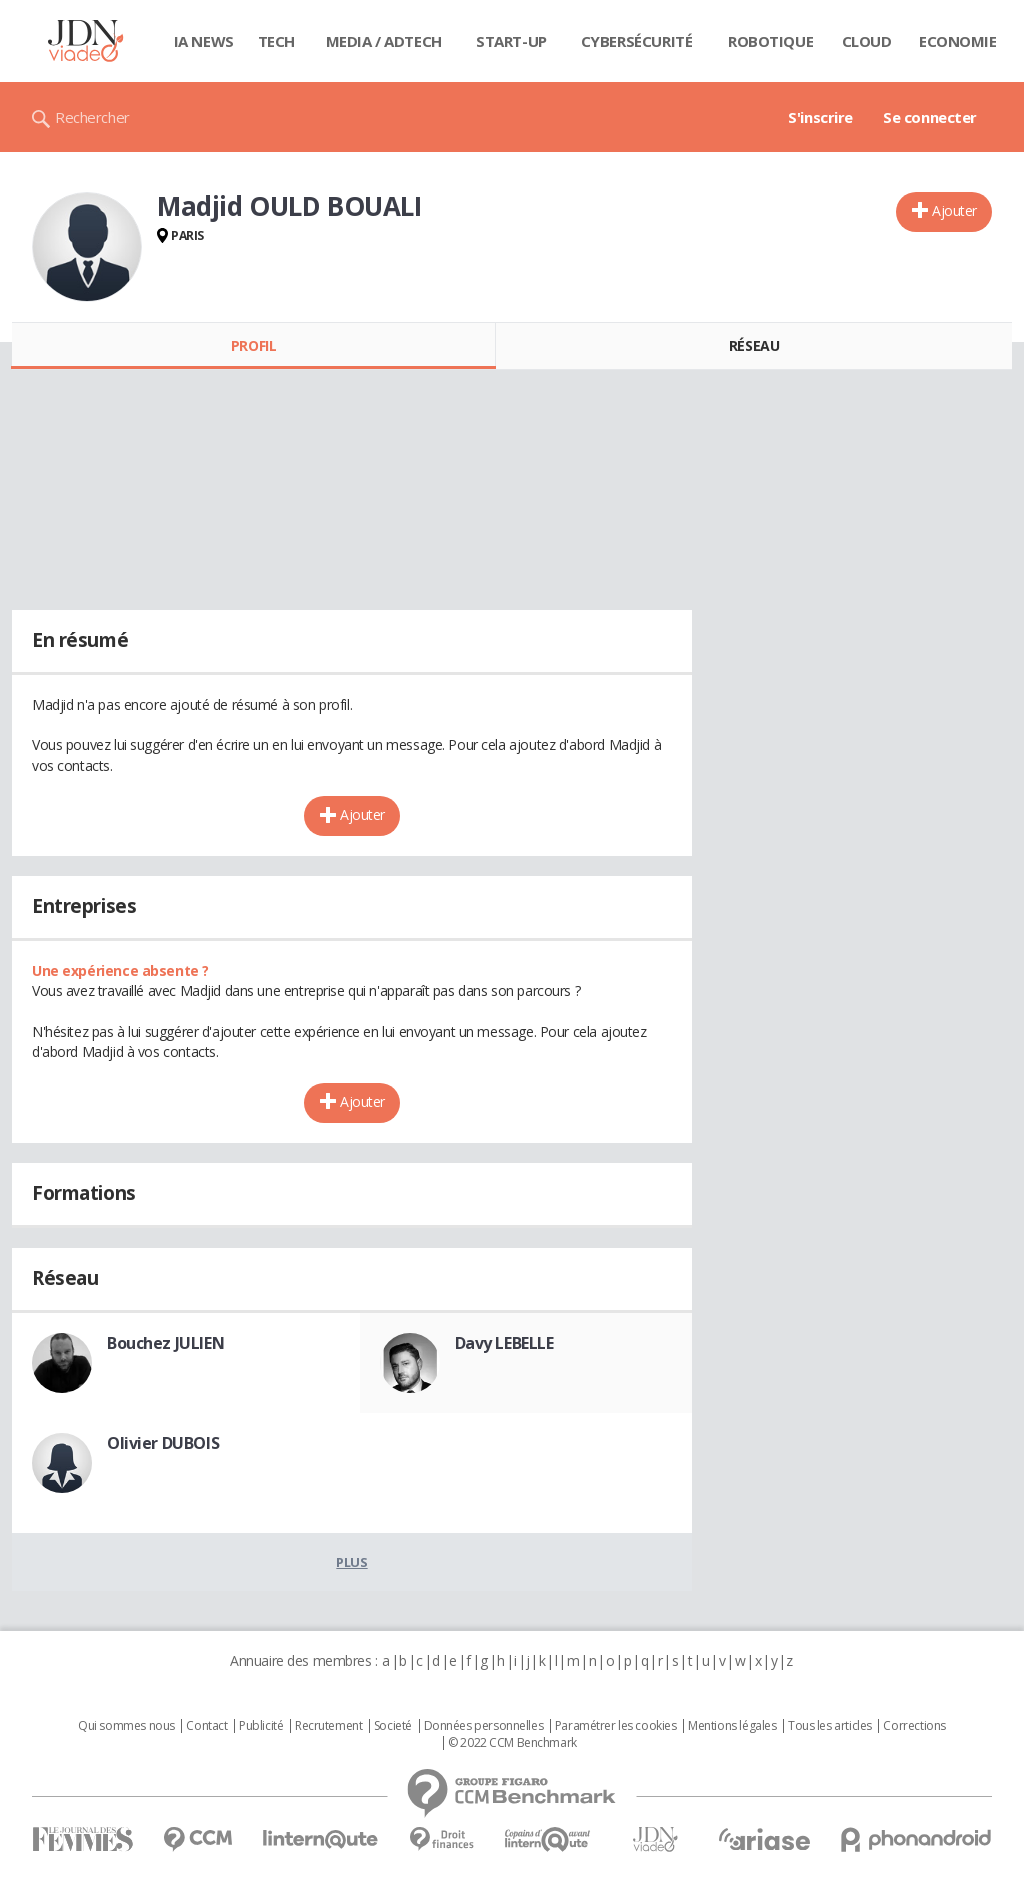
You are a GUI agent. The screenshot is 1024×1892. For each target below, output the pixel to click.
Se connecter (930, 117)
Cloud (867, 41)
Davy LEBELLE (504, 1343)
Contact (206, 1726)
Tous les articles (830, 1726)
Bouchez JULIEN (165, 1343)
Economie (958, 41)
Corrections (914, 1726)
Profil (253, 345)
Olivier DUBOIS (163, 1443)
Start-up (511, 41)
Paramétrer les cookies (616, 1726)
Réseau (754, 345)
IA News (204, 41)
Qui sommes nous (126, 1726)
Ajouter (954, 210)
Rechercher (92, 117)
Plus (351, 1562)
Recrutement (328, 1726)
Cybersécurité (637, 41)
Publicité (261, 1726)
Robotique (770, 41)
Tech (276, 41)
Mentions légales (732, 1726)
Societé (393, 1726)
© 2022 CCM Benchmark (512, 1743)
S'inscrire (820, 117)
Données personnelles (484, 1726)
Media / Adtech (384, 41)
